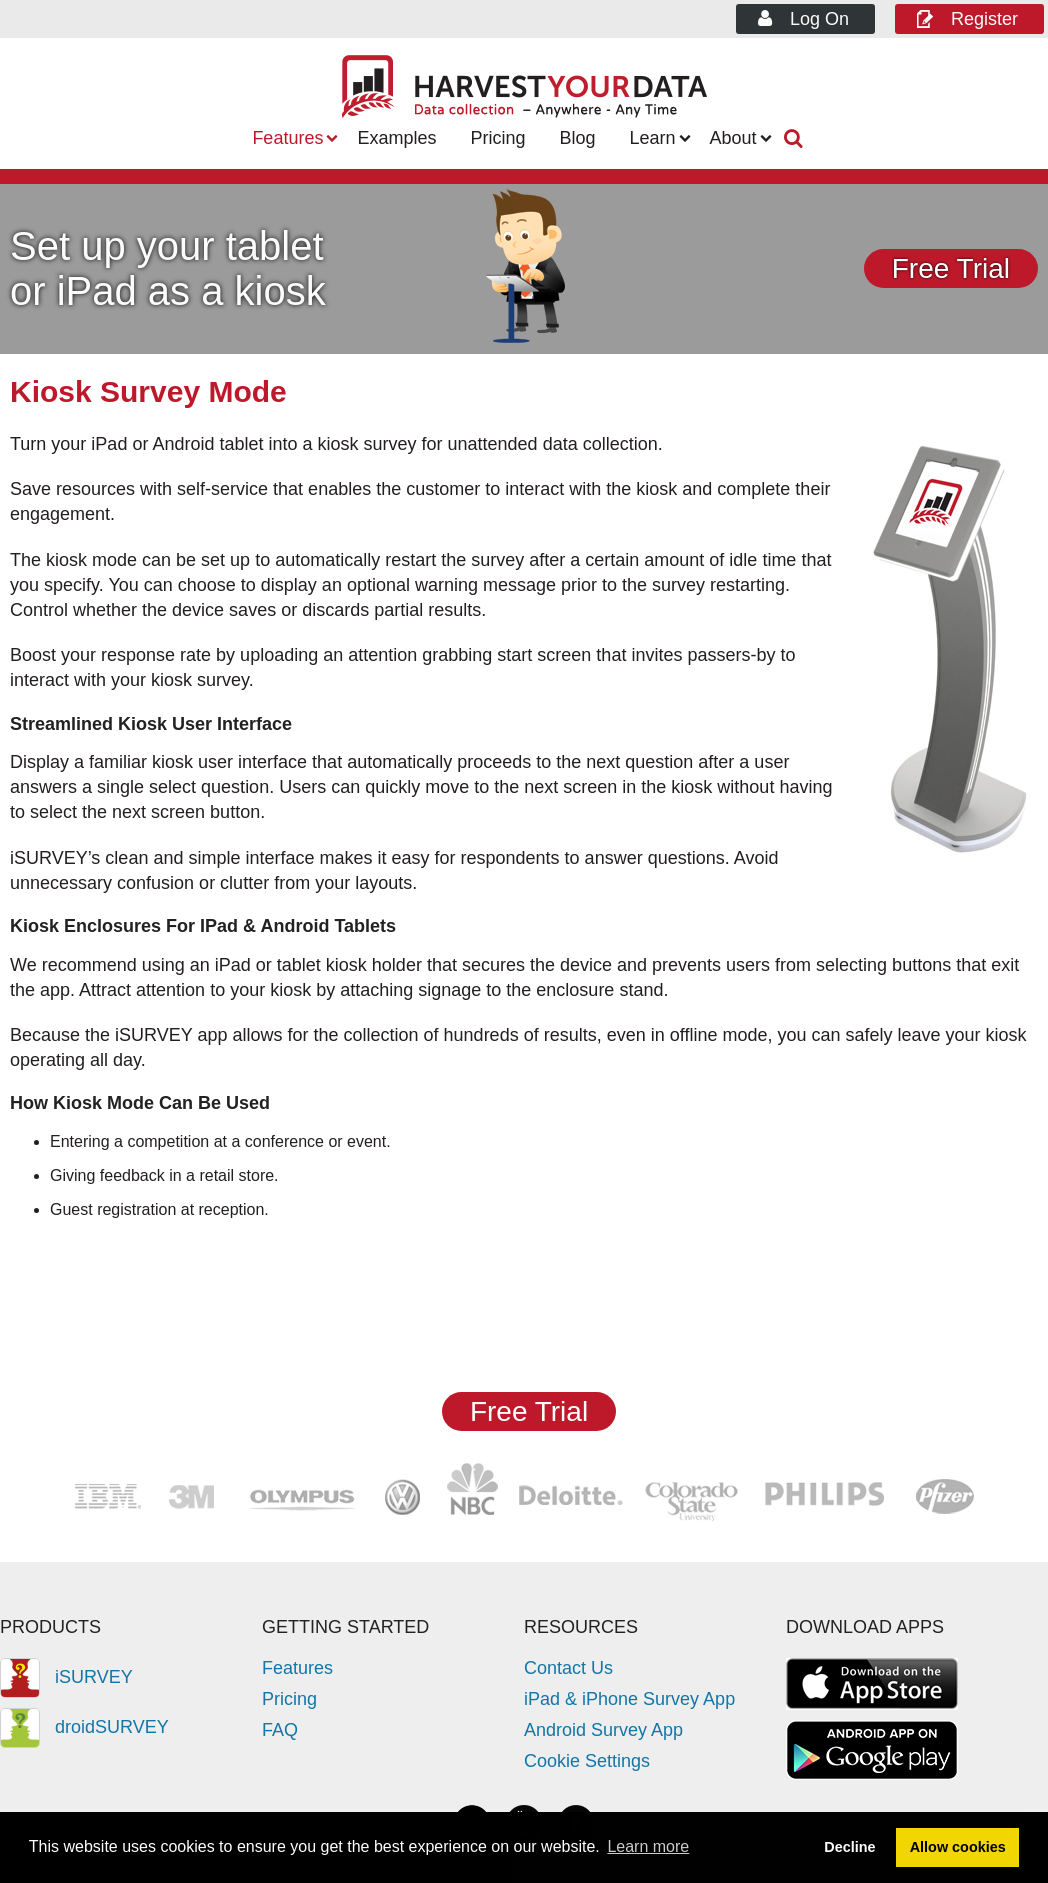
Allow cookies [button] (958, 1847)
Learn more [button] (648, 1846)
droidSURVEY (84, 1727)
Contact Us (568, 1668)
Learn (653, 138)
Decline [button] (849, 1847)
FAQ (280, 1730)
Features (287, 138)
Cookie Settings (587, 1761)
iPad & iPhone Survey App (629, 1699)
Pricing (497, 138)
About (733, 138)
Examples (396, 138)
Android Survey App (603, 1730)
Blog (577, 138)
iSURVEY (66, 1677)
